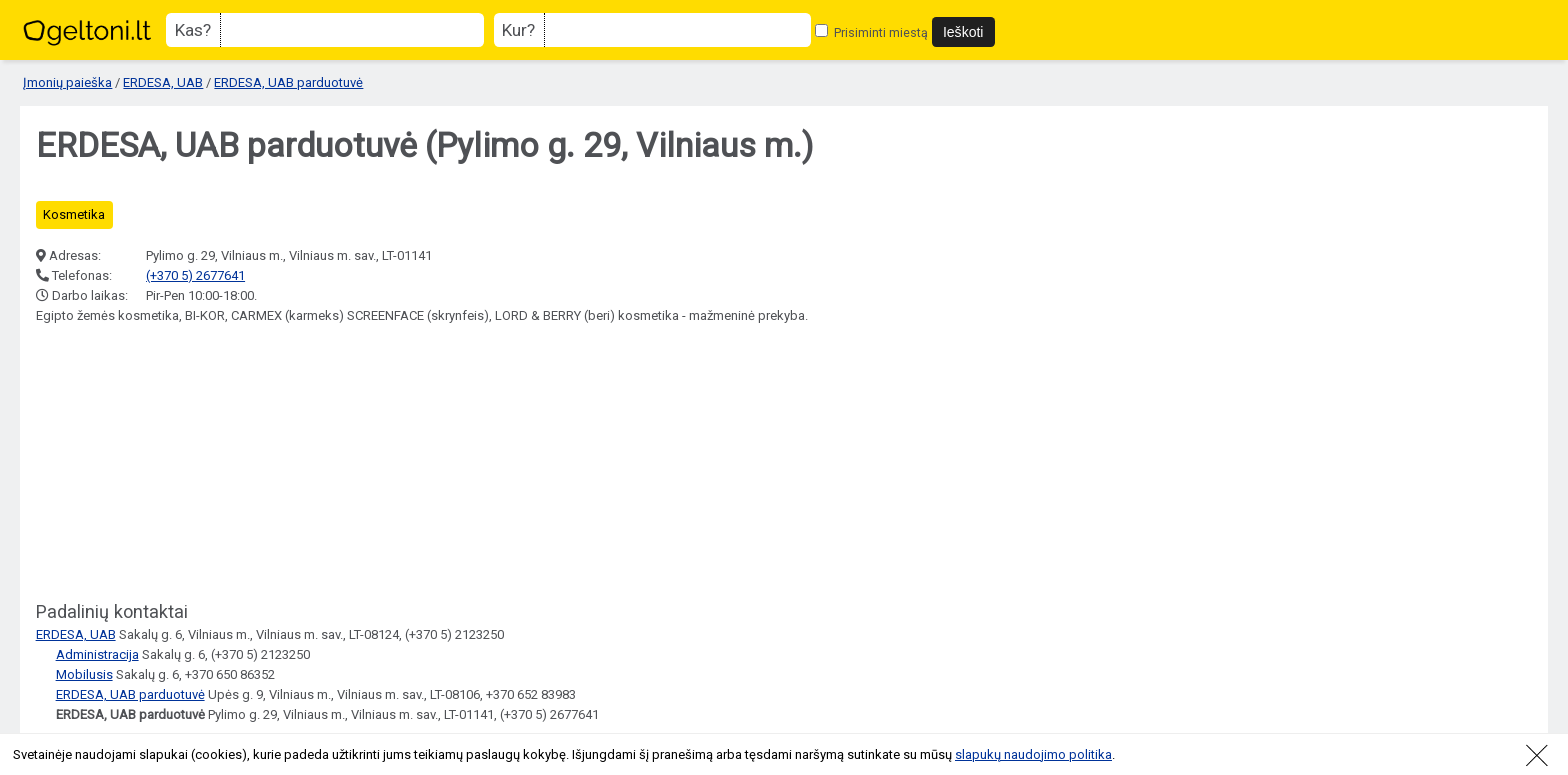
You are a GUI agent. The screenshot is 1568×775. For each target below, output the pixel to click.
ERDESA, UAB (163, 82)
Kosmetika (74, 214)
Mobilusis (84, 674)
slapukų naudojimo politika (1033, 754)
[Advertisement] (186, 464)
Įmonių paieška (67, 82)
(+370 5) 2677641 (195, 275)
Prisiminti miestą (871, 32)
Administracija (97, 654)
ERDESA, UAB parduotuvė (288, 82)
